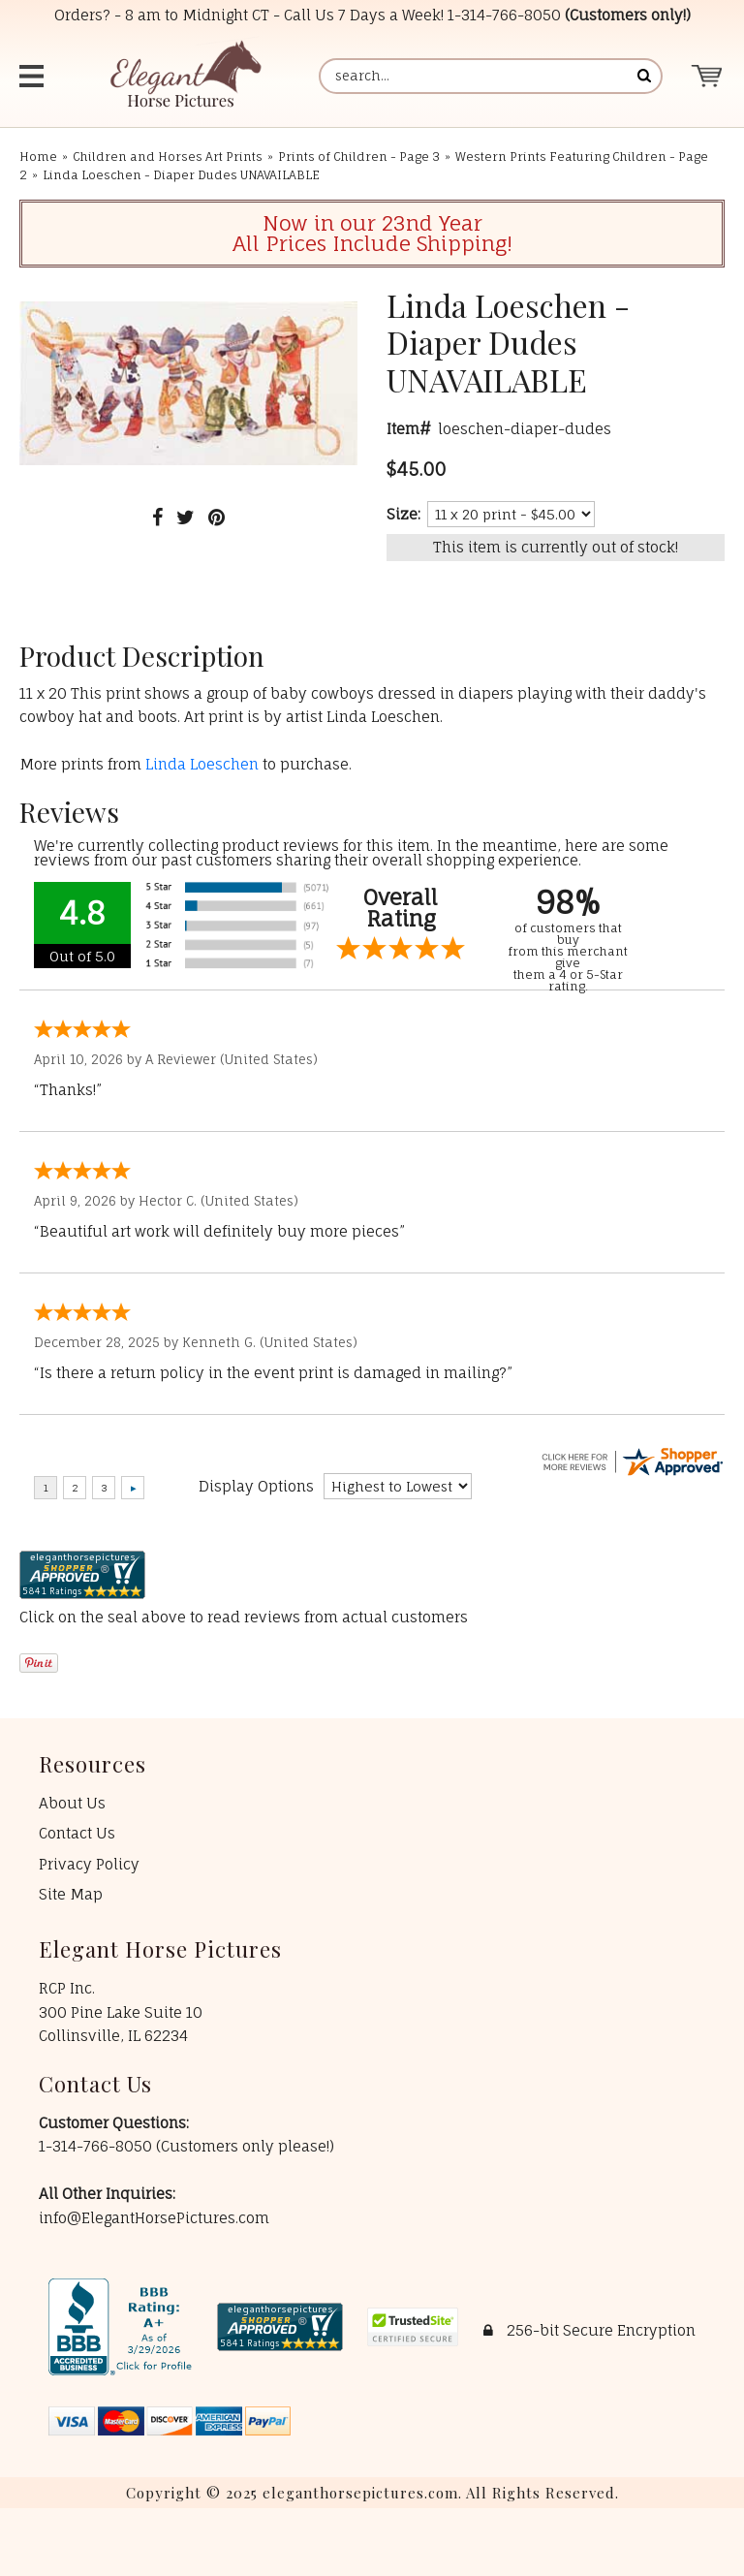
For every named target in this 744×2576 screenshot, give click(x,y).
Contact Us (77, 1833)
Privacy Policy (89, 1864)
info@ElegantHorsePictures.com (154, 2218)
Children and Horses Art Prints (168, 156)
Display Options (256, 1486)
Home (38, 156)
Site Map (71, 1894)
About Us (72, 1803)
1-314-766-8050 (504, 15)
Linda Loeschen (202, 764)
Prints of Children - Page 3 (359, 156)
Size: (403, 514)
